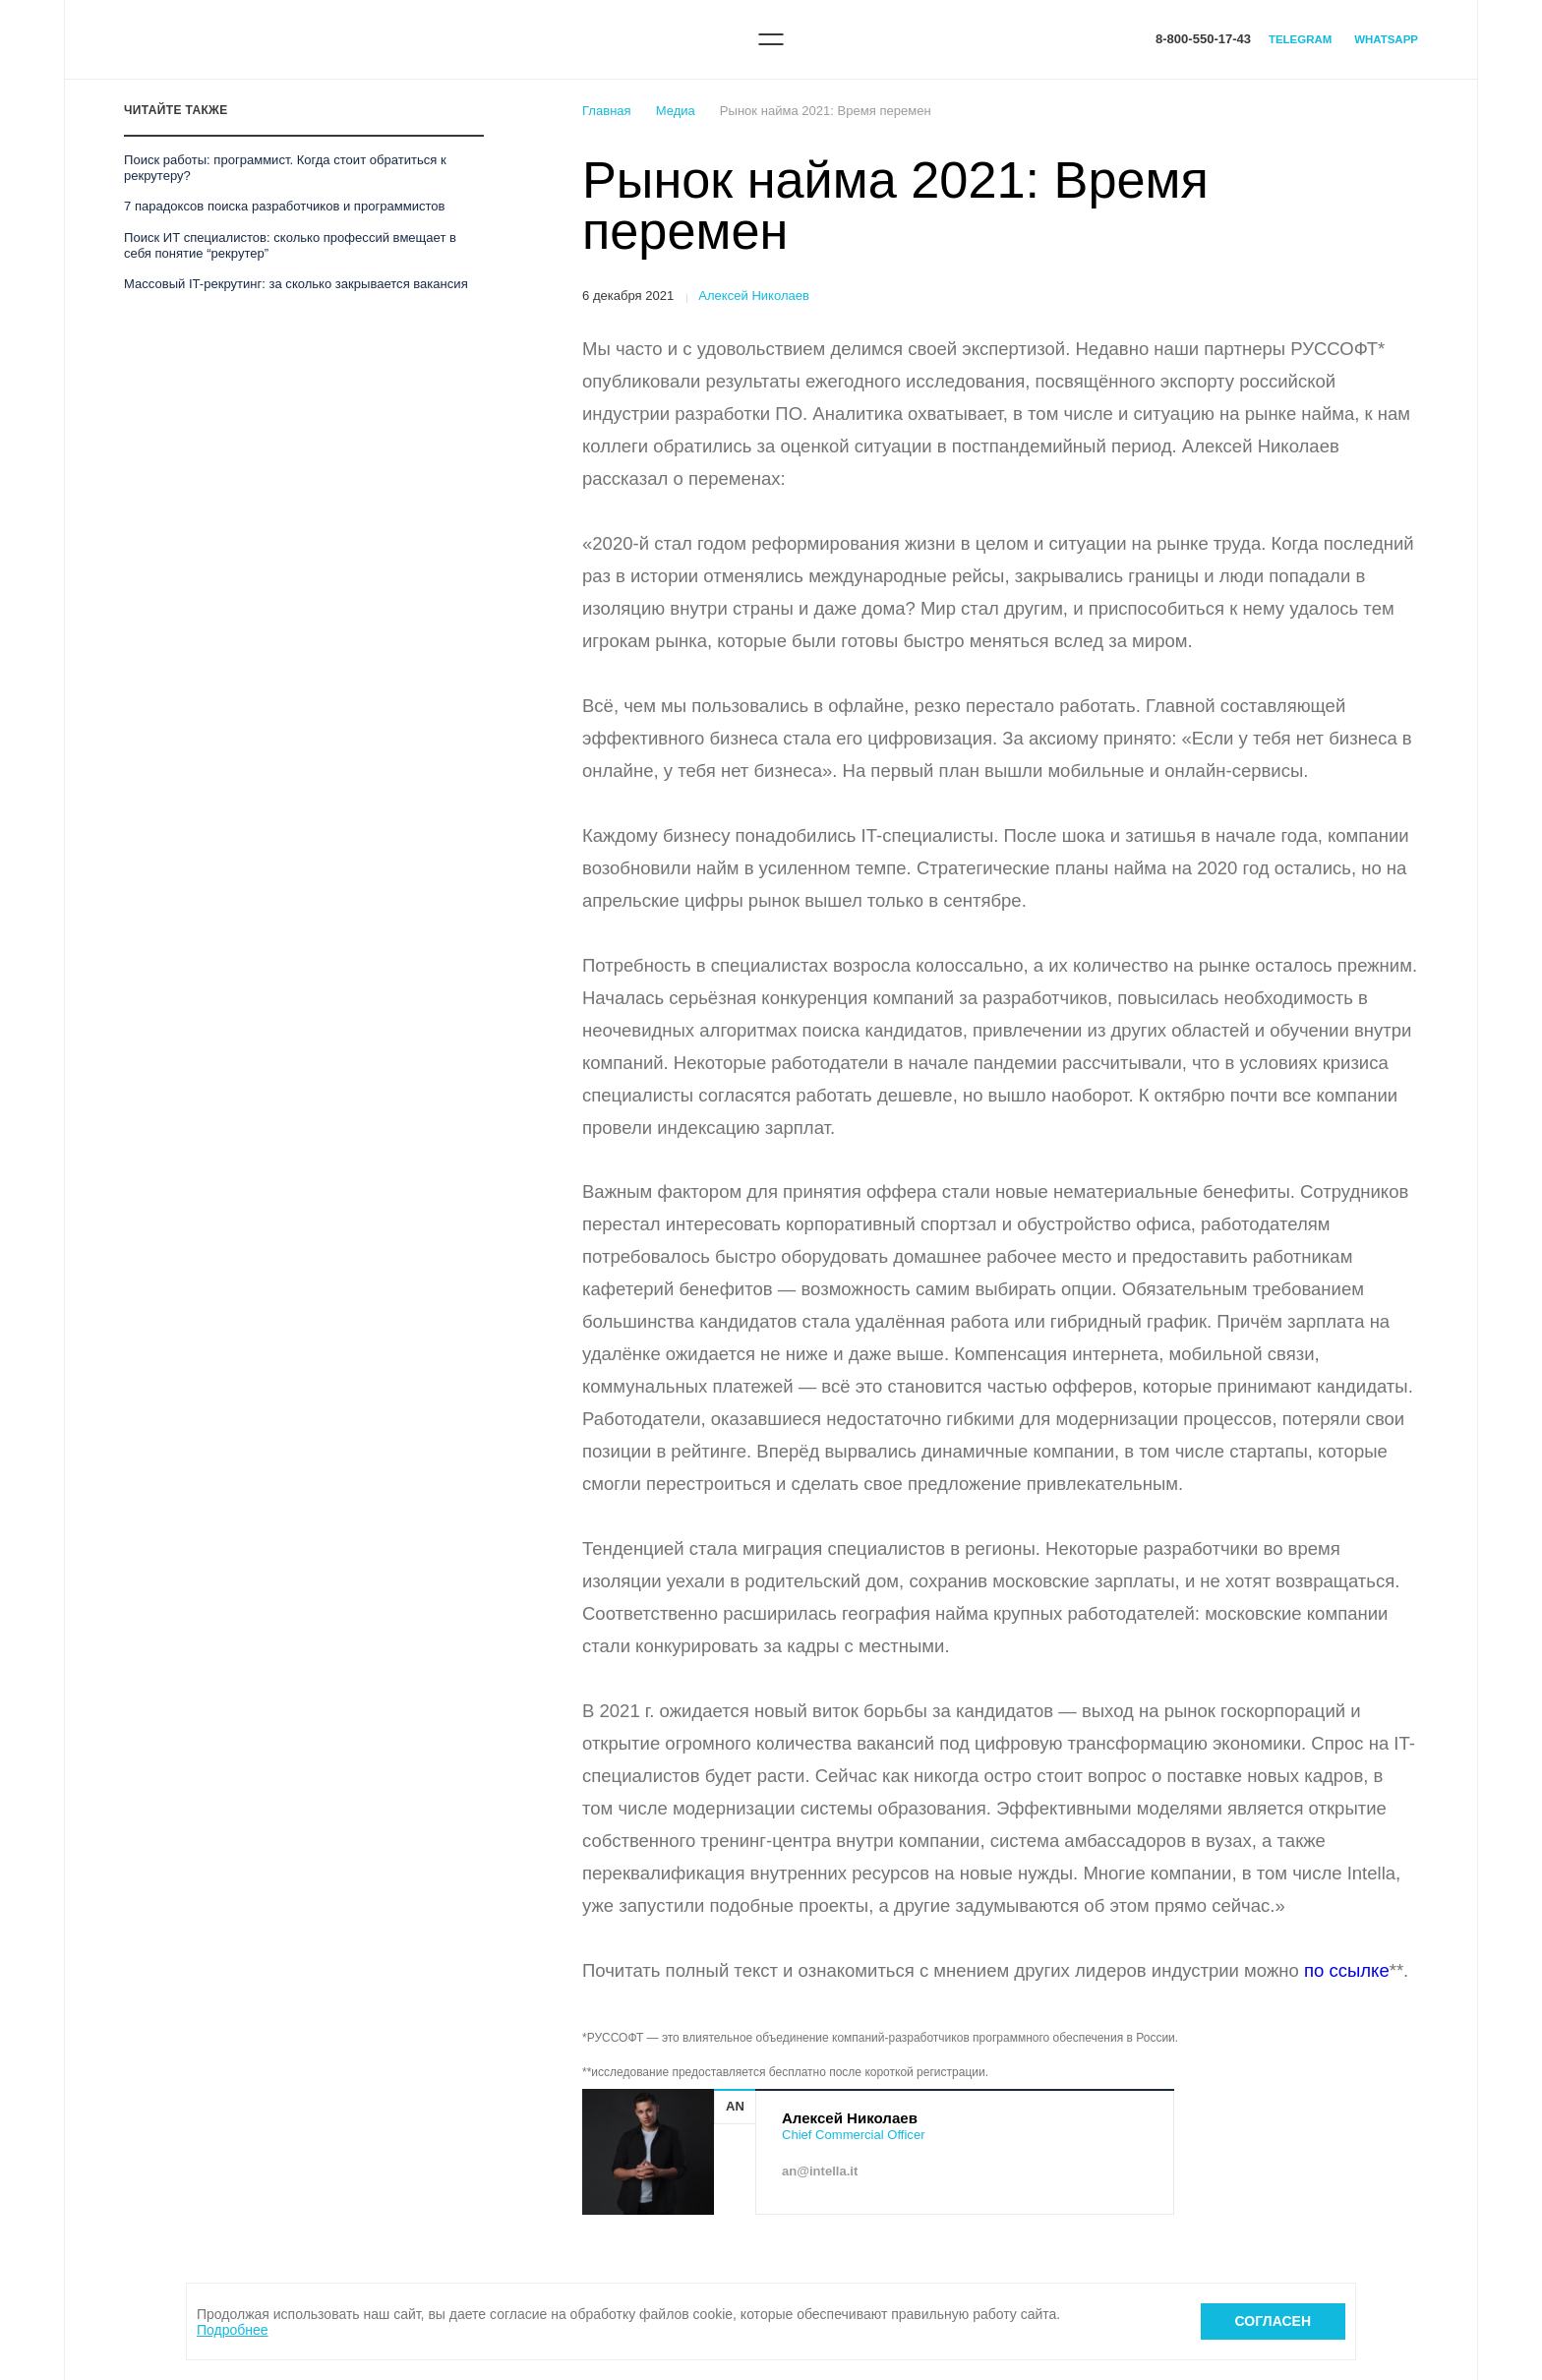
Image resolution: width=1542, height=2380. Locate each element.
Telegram (1300, 39)
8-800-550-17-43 (1203, 38)
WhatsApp (1386, 39)
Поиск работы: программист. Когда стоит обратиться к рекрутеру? (285, 167)
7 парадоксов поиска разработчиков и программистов (284, 206)
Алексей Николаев (753, 295)
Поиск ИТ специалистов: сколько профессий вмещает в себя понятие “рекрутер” (290, 245)
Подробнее (232, 2330)
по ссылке (1347, 1970)
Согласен (1273, 2321)
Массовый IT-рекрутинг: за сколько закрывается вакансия (296, 283)
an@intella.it (820, 2171)
